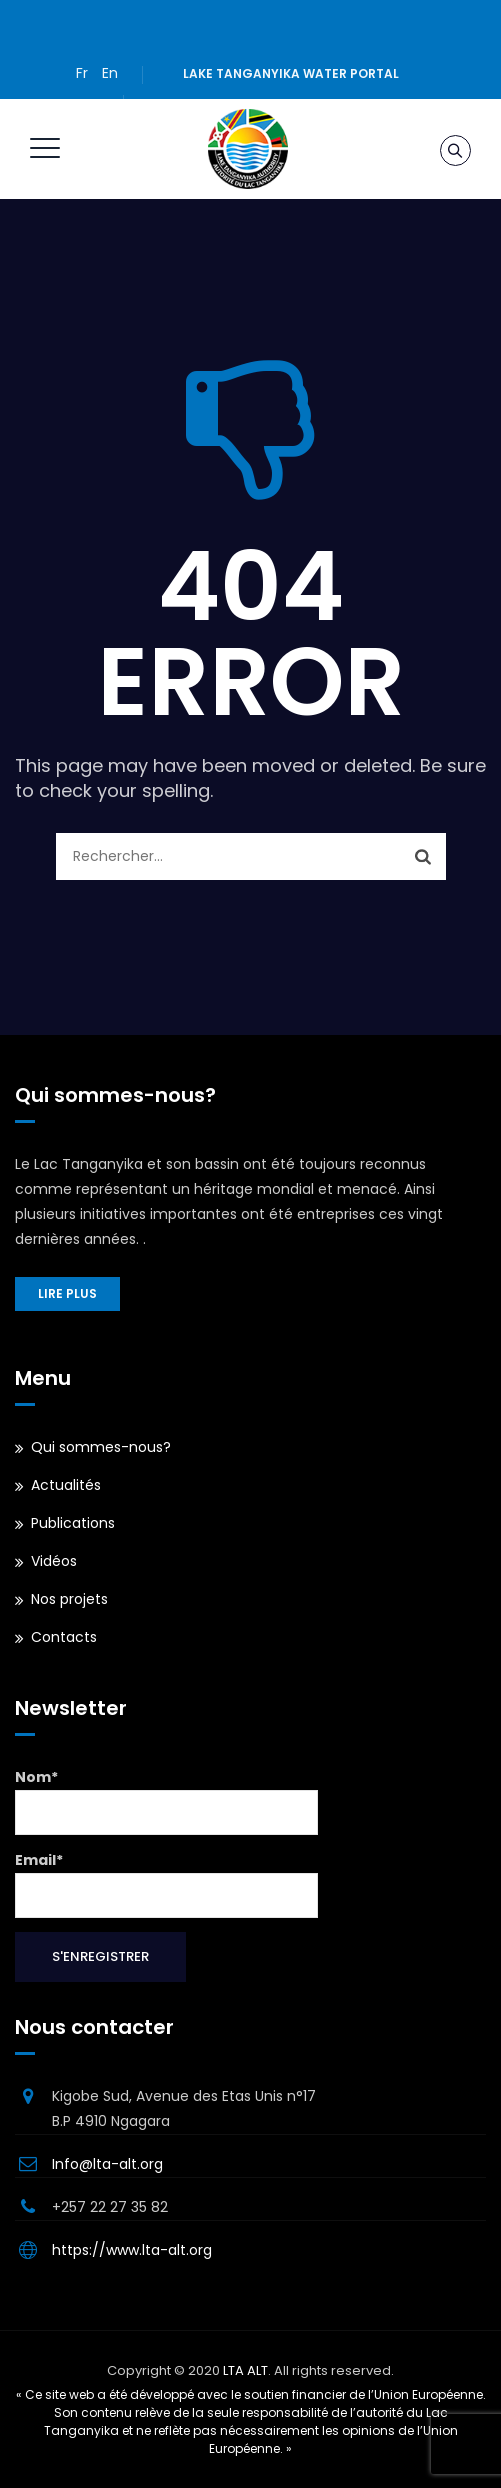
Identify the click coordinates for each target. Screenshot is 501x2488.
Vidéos (54, 1561)
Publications (73, 1523)
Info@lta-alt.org (107, 2164)
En (110, 73)
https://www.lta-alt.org (132, 2250)
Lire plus (67, 1293)
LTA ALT (245, 2370)
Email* (166, 1884)
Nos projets (69, 1599)
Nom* (166, 1801)
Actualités (66, 1485)
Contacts (64, 1637)
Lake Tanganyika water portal (291, 73)
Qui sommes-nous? (101, 1447)
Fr (82, 73)
